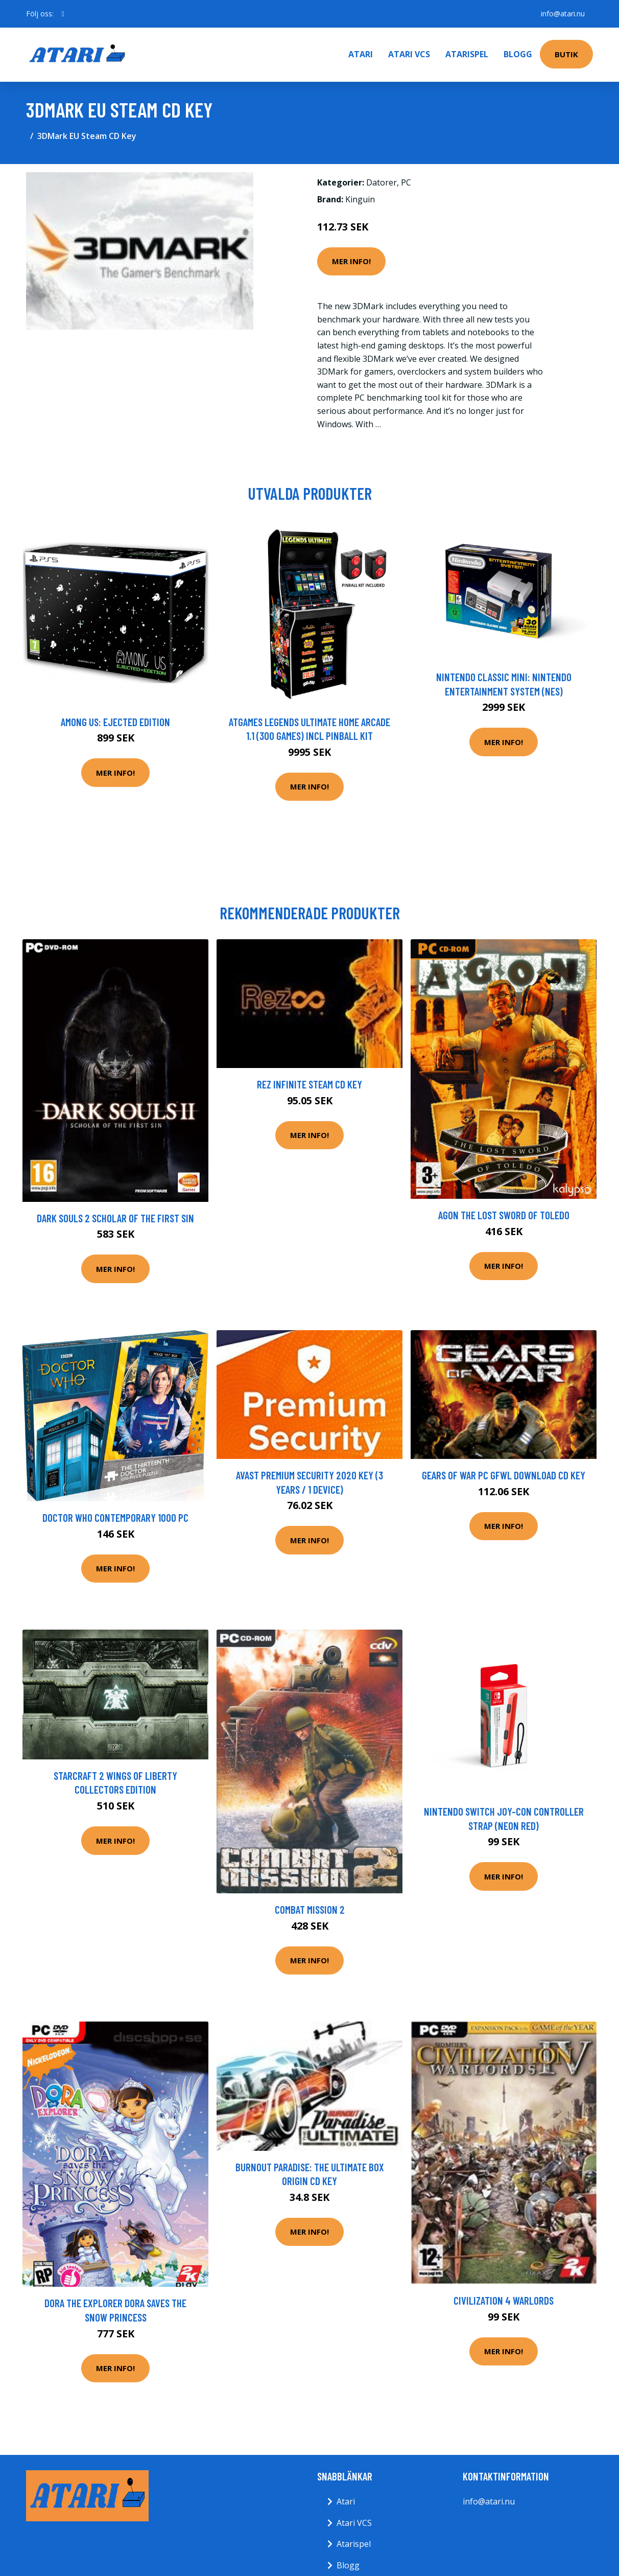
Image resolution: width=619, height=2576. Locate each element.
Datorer (381, 182)
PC (406, 182)
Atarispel (466, 54)
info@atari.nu (563, 13)
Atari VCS (409, 54)
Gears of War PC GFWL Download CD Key (503, 1475)
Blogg (518, 54)
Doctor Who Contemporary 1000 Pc (115, 1517)
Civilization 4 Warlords (504, 2300)
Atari (360, 54)
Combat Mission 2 (310, 1909)
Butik (566, 54)
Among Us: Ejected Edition (115, 721)
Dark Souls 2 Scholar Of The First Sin (115, 1218)
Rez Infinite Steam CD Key (309, 1084)
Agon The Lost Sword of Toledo (503, 1215)
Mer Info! (351, 261)
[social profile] (63, 14)
